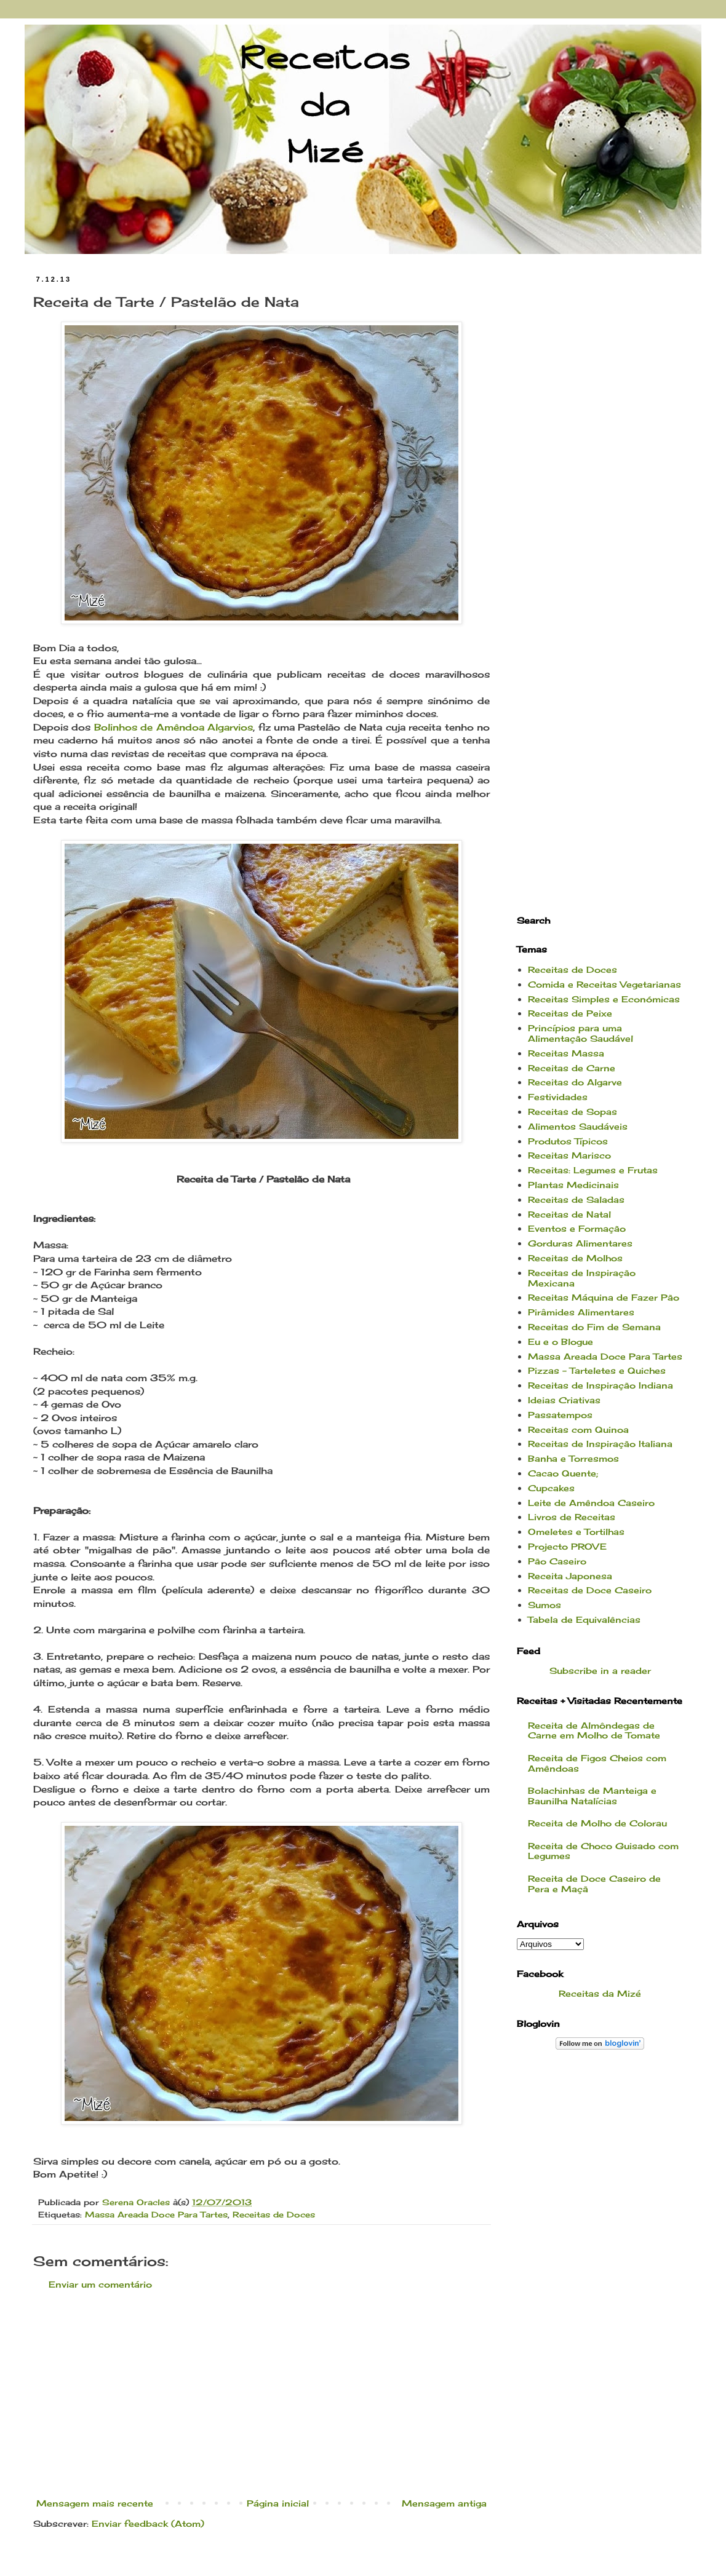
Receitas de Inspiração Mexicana (582, 1277)
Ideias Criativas (564, 1400)
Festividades (558, 1097)
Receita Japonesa (570, 1576)
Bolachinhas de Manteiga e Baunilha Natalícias (592, 1795)
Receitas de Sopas (572, 1111)
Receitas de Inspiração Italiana (600, 1443)
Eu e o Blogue (560, 1341)
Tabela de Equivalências (584, 1619)
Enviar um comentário (100, 2284)
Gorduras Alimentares (580, 1243)
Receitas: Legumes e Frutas (593, 1170)
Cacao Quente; (563, 1473)
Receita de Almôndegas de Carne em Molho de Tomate (594, 1730)
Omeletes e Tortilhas (576, 1531)
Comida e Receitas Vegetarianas (604, 984)
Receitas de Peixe (570, 1013)
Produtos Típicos (568, 1141)
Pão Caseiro (557, 1561)
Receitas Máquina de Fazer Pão (603, 1297)
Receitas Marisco (569, 1155)
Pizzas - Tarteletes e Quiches (597, 1370)
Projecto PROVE (567, 1546)
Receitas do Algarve (575, 1082)
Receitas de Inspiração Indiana (600, 1385)
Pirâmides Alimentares (581, 1312)
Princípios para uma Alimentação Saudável (580, 1033)
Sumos (544, 1604)
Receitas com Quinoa (578, 1429)
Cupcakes (551, 1488)
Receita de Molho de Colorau (597, 1823)
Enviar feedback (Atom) (148, 2523)
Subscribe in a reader (600, 1670)
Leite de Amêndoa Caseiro (591, 1502)
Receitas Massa (566, 1053)
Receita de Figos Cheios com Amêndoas (597, 1763)
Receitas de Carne (571, 1068)
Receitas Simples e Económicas (604, 999)
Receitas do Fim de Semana (594, 1327)
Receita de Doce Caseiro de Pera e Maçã (594, 1883)
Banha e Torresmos (573, 1458)
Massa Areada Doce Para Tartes (156, 2214)
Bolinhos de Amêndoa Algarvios (173, 727)
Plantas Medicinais (573, 1184)
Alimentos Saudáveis (578, 1126)
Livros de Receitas (571, 1517)
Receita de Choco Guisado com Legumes (603, 1851)
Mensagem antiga (444, 2503)
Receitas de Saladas (576, 1199)
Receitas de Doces (274, 2214)
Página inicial (278, 2503)
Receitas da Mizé (600, 1993)
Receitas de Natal (569, 1214)
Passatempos (560, 1414)
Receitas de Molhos (575, 1258)
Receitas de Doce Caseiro (590, 1590)
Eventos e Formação (577, 1228)
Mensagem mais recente (94, 2503)
